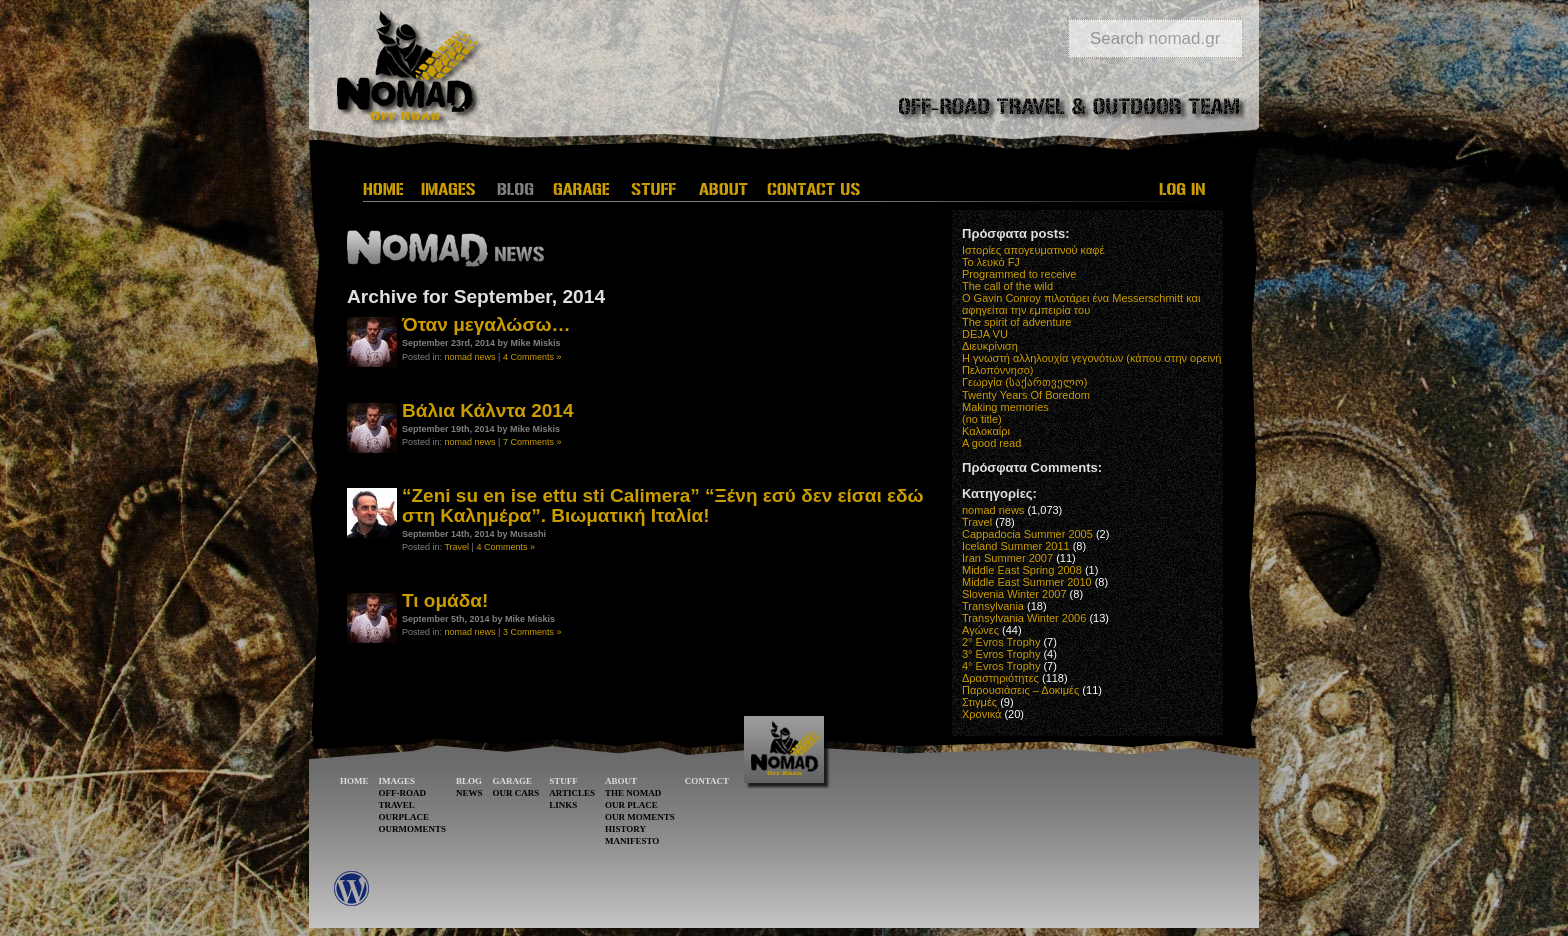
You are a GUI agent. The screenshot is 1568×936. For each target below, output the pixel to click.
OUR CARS (516, 793)
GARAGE (513, 781)
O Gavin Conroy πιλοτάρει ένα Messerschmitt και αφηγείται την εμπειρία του (1081, 304)
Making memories (1005, 407)
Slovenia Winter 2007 (1014, 594)
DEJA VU (985, 334)
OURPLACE (404, 817)
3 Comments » (532, 632)
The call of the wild (1007, 286)
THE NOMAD (633, 793)
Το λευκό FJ (991, 262)
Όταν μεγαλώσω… (486, 324)
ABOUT (621, 781)
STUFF (563, 781)
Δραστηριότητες (1000, 678)
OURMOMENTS (413, 829)
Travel (456, 547)
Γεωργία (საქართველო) (1025, 382)
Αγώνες (980, 630)
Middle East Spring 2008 (1022, 570)
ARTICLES (572, 793)
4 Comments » (532, 357)
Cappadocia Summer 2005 (1027, 534)
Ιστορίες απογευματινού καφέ (1033, 250)
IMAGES (397, 781)
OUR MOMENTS (640, 817)
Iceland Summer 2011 (1016, 546)
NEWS (469, 793)
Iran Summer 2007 (1007, 558)
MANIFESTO (632, 841)
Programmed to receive (1019, 274)
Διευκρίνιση (990, 346)
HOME (354, 781)
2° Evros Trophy (1001, 642)
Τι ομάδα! (445, 600)
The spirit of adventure (1016, 322)
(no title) (982, 419)
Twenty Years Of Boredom (1026, 395)
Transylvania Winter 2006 (1024, 618)
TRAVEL (397, 805)
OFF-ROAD (403, 793)
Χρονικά (981, 714)
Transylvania (993, 606)
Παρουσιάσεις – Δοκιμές (1020, 690)
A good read (991, 443)
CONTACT (707, 781)
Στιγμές (979, 702)
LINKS (563, 805)
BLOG (469, 781)
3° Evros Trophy (1001, 654)
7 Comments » (532, 442)
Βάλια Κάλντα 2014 (487, 410)
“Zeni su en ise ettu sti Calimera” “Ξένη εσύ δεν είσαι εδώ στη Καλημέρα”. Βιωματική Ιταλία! (663, 505)
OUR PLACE (631, 805)
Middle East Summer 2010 (1027, 582)
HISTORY (625, 829)
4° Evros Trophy (1001, 666)
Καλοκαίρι (986, 431)
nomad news (470, 357)
